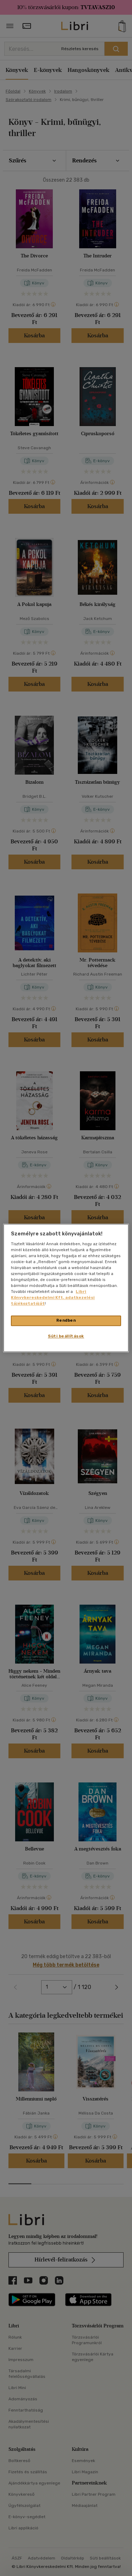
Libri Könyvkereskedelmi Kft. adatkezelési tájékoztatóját (53, 1297)
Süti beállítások (66, 1336)
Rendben (66, 1320)
